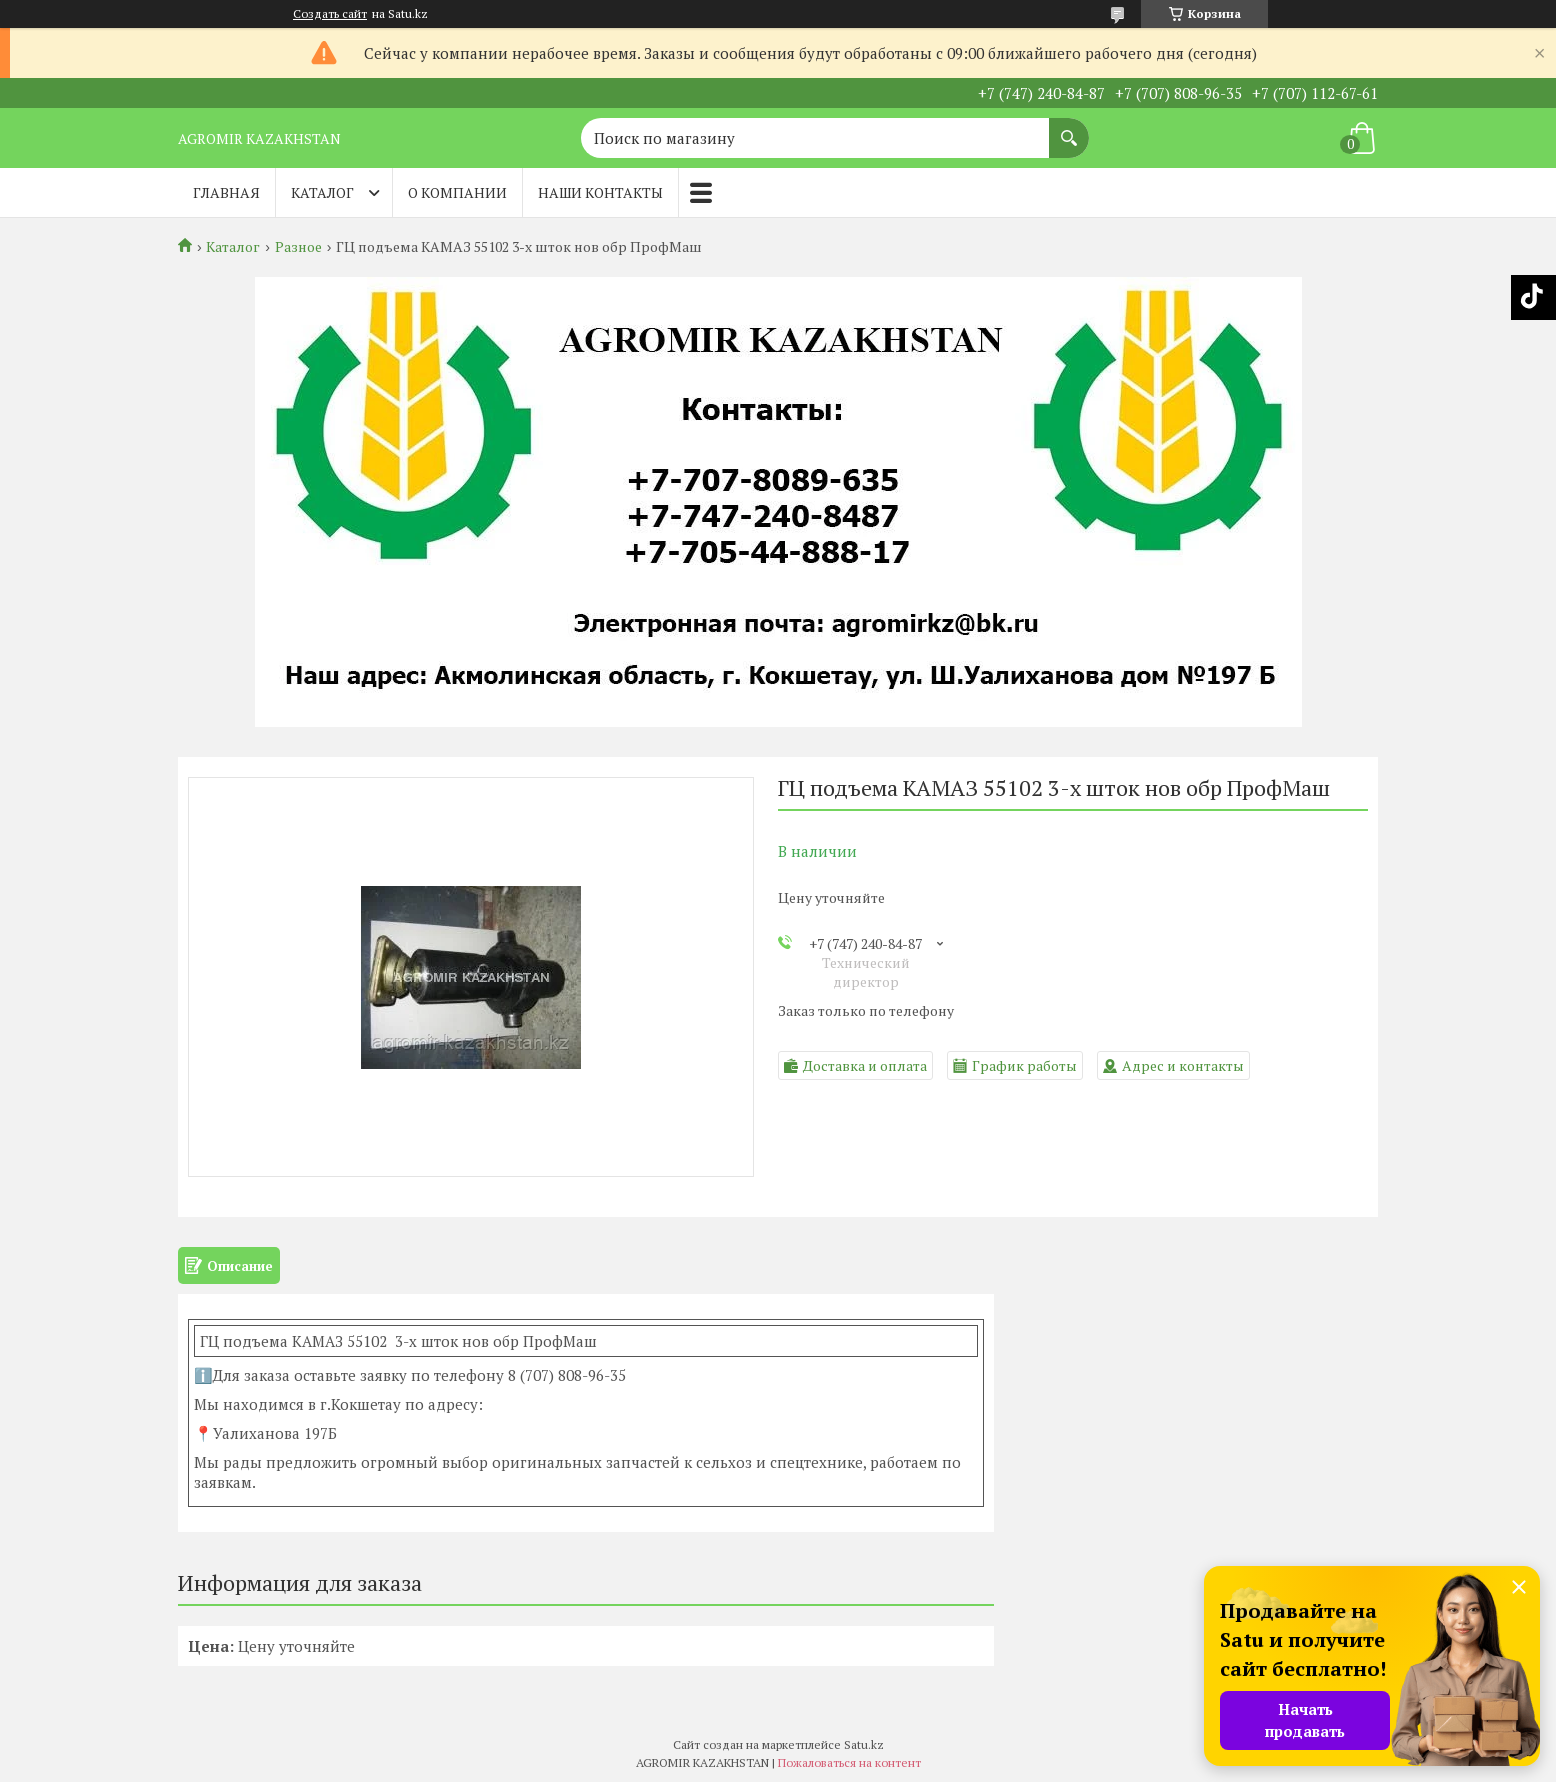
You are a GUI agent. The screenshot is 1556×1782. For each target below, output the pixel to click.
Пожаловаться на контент (849, 1762)
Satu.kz (864, 1744)
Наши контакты (600, 192)
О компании (457, 192)
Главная (226, 192)
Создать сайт (330, 14)
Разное (298, 247)
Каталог (322, 192)
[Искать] (1069, 128)
